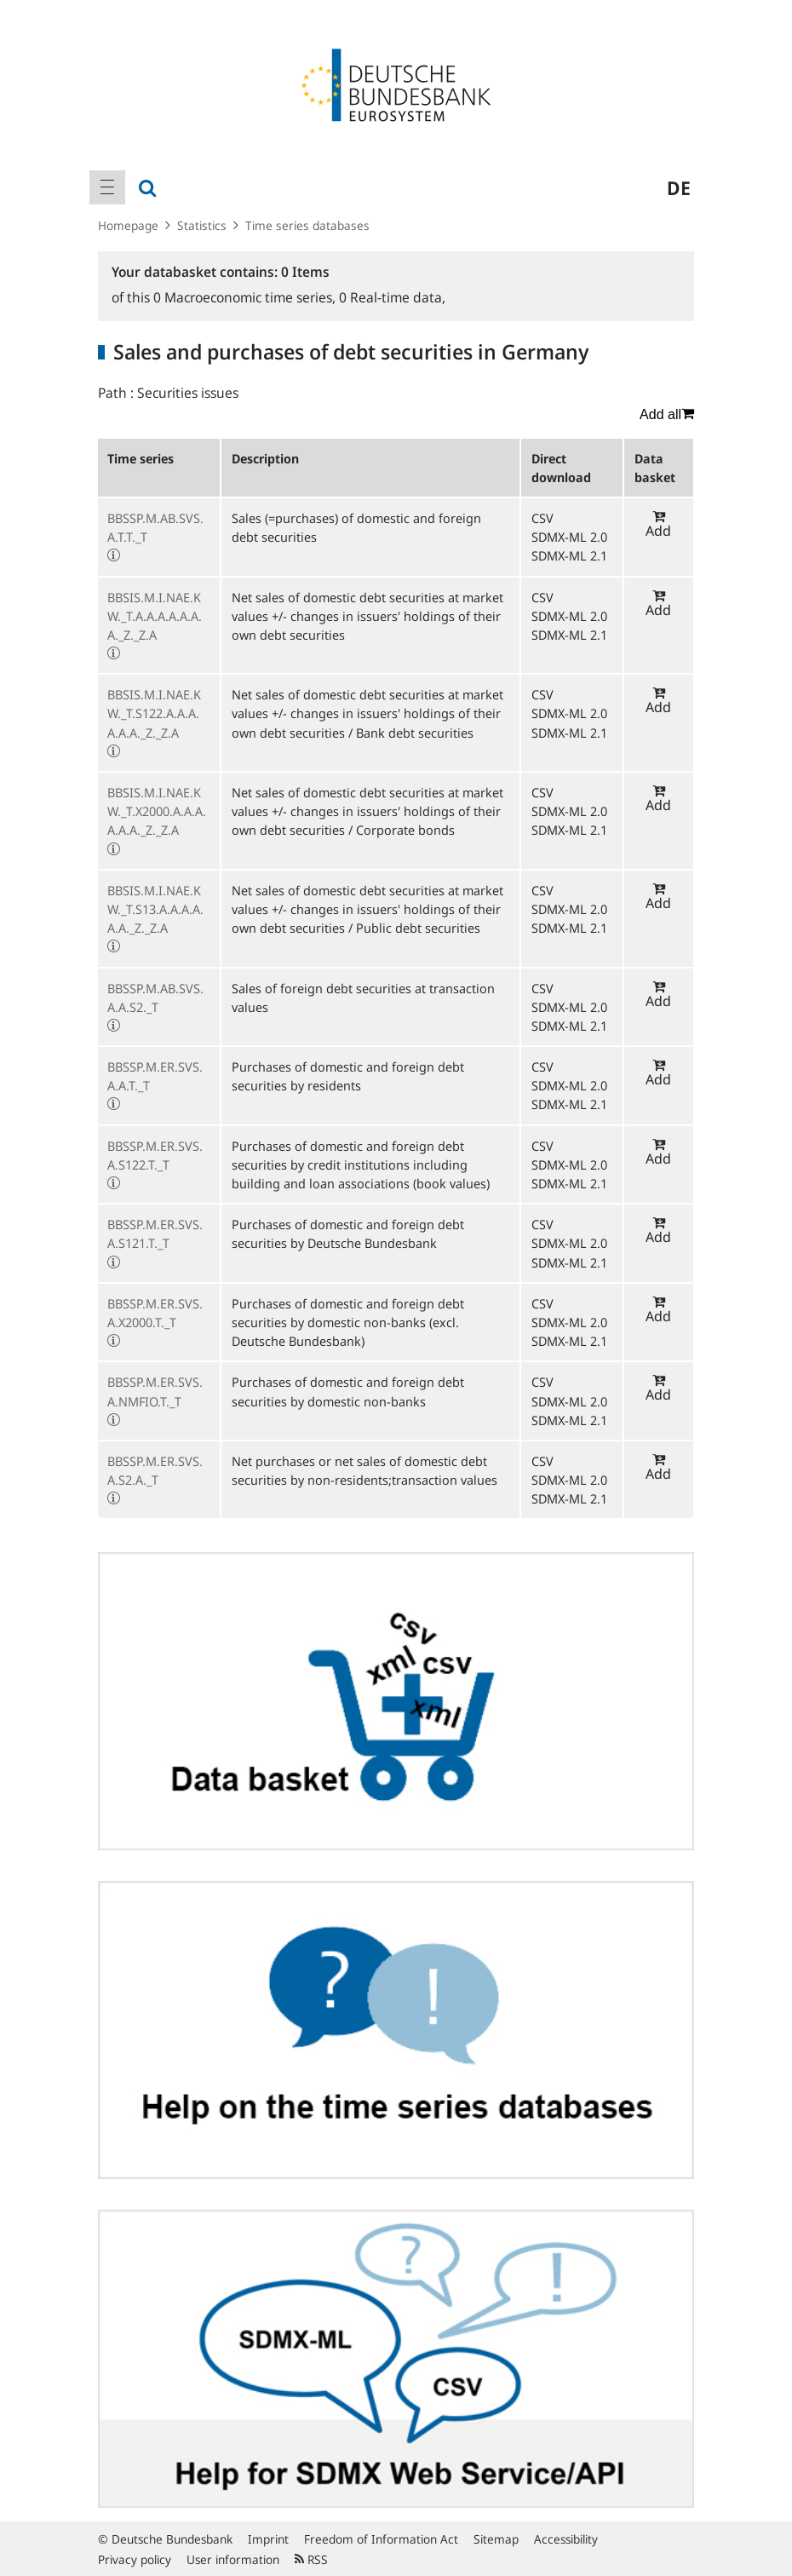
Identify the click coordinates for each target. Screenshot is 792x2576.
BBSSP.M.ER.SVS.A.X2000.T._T (155, 1313)
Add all (667, 414)
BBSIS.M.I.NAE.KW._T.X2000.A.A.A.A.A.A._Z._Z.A (156, 811)
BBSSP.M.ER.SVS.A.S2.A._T (155, 1470)
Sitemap (496, 2539)
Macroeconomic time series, (246, 297)
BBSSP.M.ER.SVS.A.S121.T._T (155, 1233)
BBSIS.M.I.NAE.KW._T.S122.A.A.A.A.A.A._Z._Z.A (154, 713)
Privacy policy (134, 2559)
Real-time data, (392, 297)
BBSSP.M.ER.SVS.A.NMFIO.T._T (155, 1391)
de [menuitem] (679, 187)
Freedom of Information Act (381, 2539)
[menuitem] (107, 187)
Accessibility (566, 2539)
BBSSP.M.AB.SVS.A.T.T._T (155, 527)
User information (233, 2559)
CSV (542, 517)
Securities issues (187, 392)
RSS (311, 2559)
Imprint (268, 2539)
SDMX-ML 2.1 (569, 555)
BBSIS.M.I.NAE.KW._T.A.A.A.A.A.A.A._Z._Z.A (154, 616)
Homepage (128, 225)
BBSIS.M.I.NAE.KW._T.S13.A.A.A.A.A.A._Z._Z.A (155, 909)
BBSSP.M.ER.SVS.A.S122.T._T (155, 1155)
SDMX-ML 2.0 (569, 536)
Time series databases (307, 225)
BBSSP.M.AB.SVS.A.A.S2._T (155, 997)
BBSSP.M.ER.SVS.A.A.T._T (155, 1076)
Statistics (202, 225)
